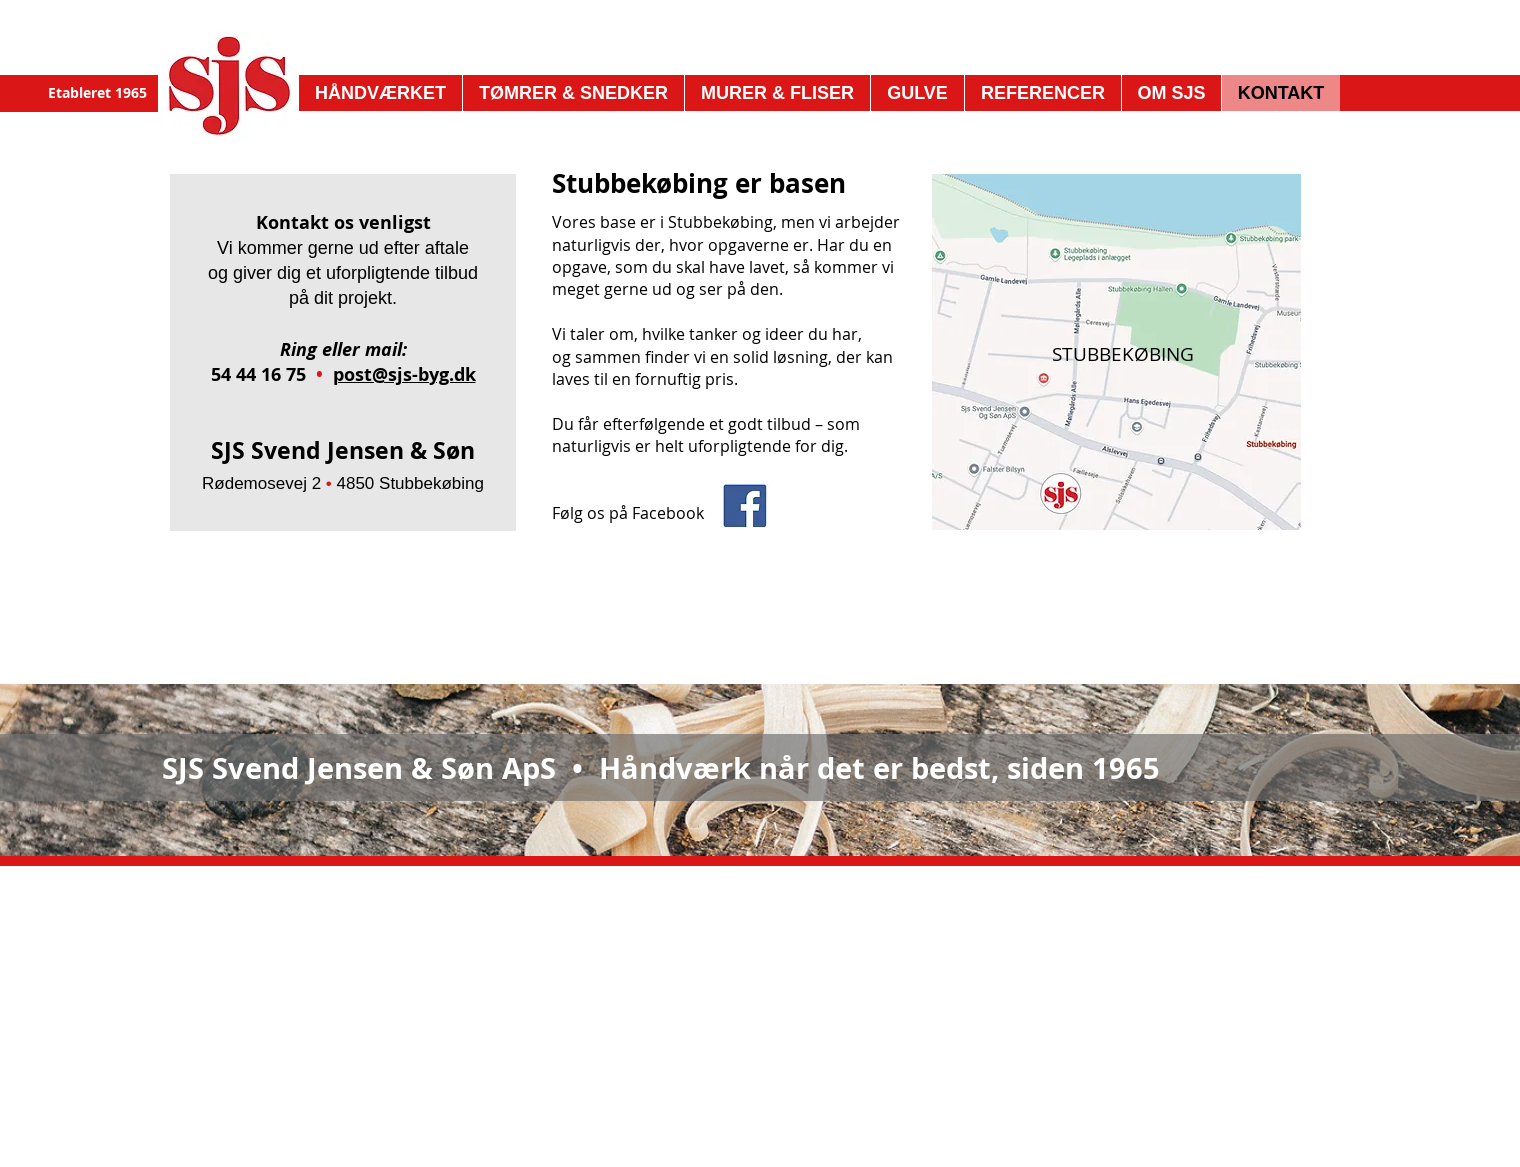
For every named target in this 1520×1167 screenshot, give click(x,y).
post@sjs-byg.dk (404, 374)
